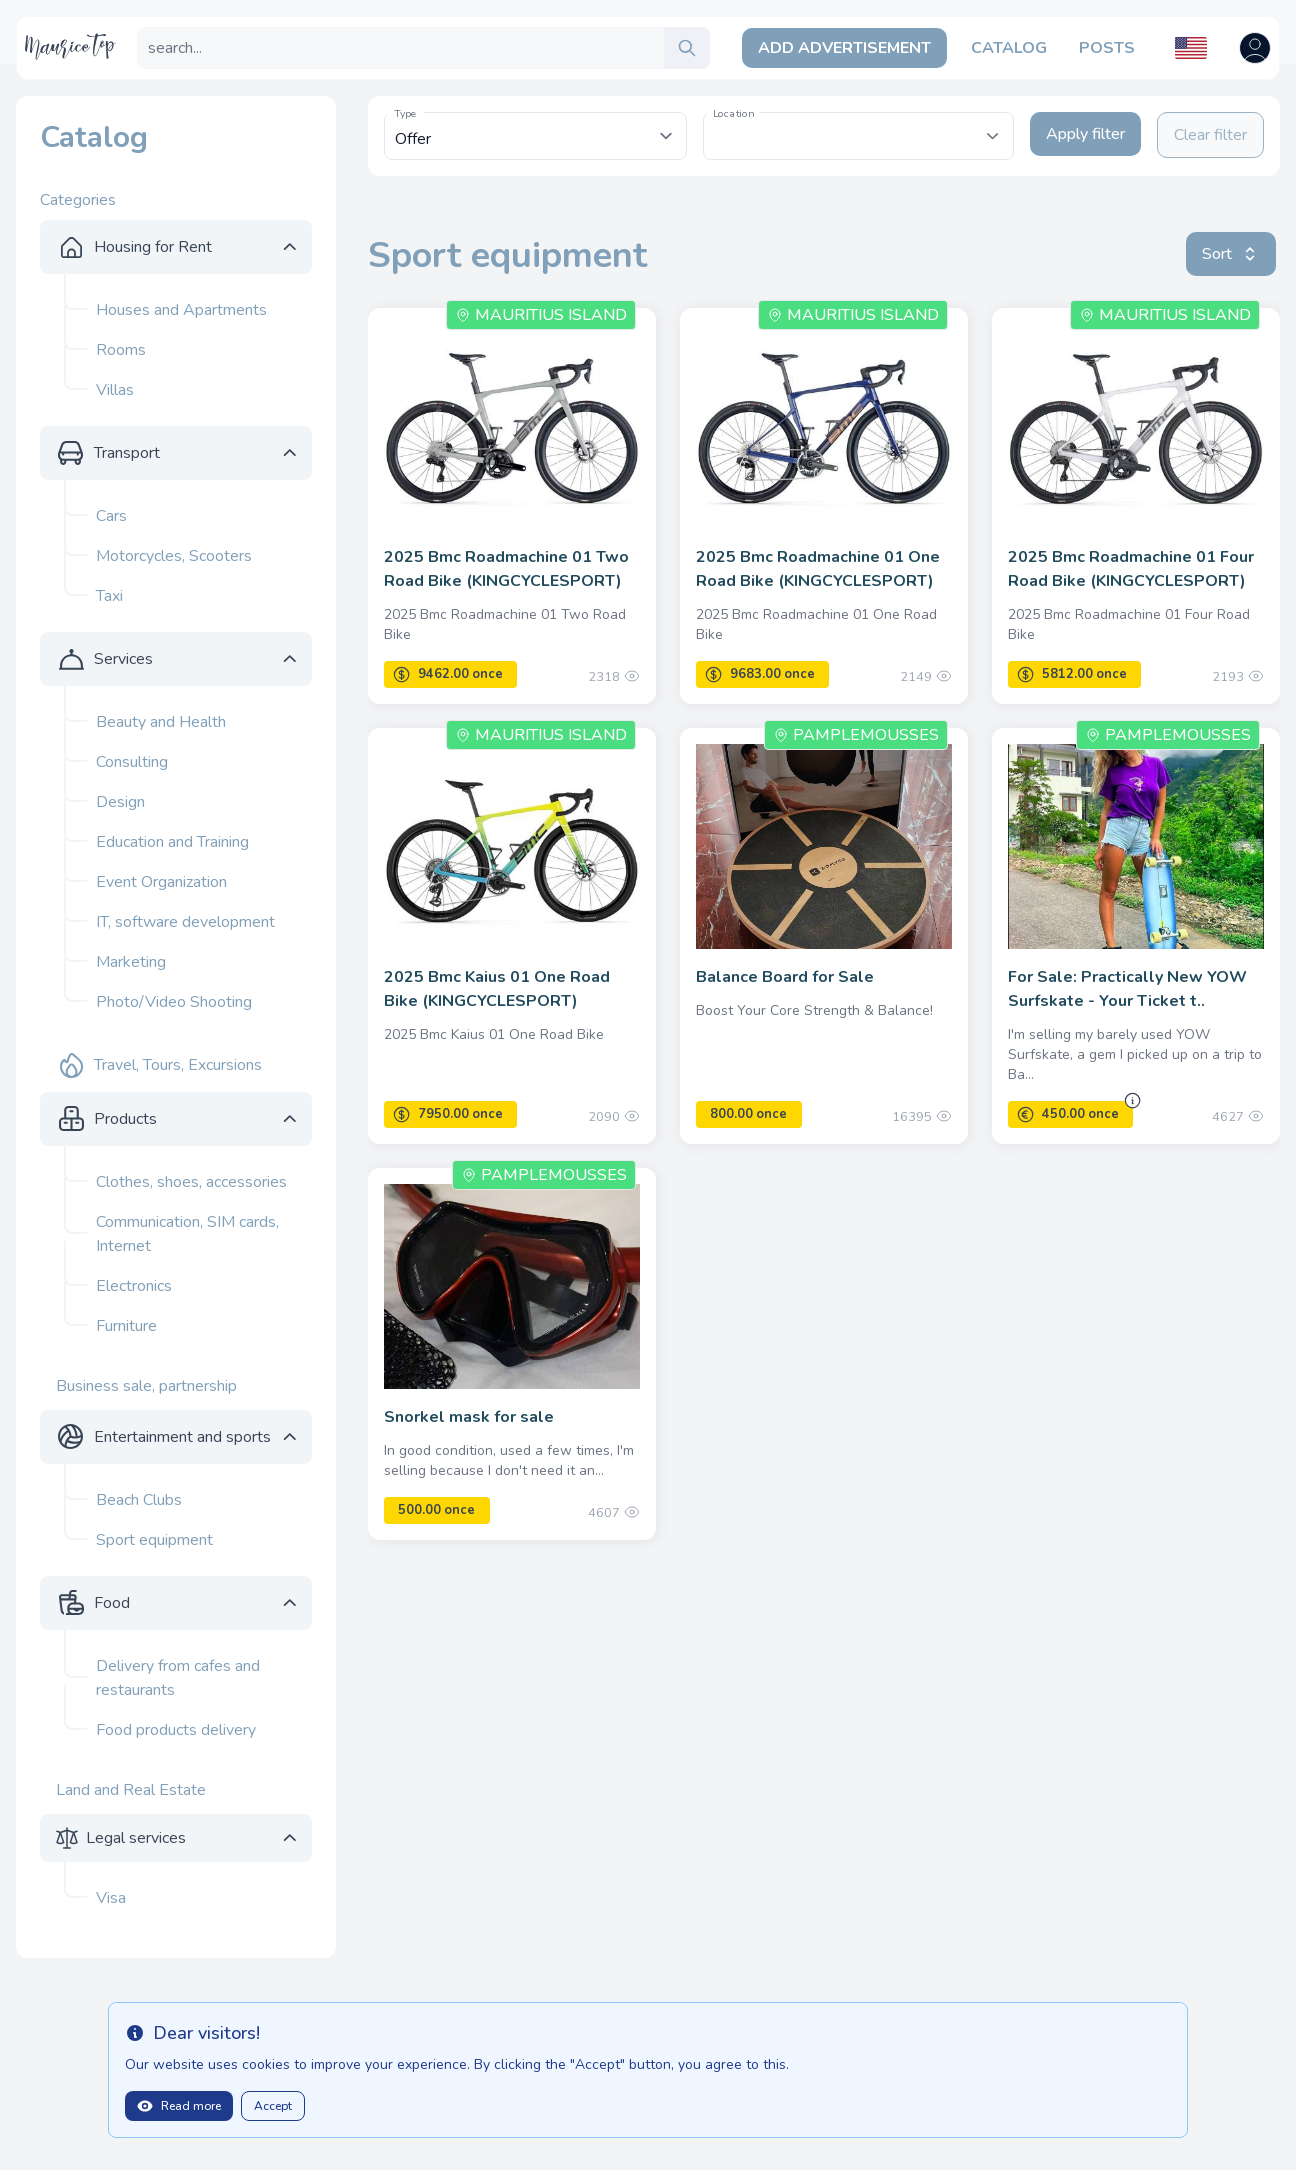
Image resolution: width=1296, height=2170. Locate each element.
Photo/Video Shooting (174, 1002)
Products (125, 1119)
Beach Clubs (139, 1500)
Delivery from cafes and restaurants (178, 1678)
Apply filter (1085, 134)
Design (120, 802)
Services (123, 659)
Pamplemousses (856, 735)
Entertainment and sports (182, 1437)
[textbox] (858, 126)
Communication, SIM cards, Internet (187, 1234)
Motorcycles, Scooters (174, 556)
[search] (687, 48)
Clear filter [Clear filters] (1210, 135)
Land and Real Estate (131, 1790)
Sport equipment (154, 1540)
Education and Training (172, 842)
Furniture (126, 1326)
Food (112, 1603)
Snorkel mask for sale (469, 1417)
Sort (1231, 254)
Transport (127, 453)
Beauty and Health (161, 722)
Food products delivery (176, 1730)
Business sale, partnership (146, 1386)
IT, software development (185, 922)
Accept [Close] (273, 2106)
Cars (111, 516)
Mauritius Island (541, 315)
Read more (179, 2106)
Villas (115, 390)
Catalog (1009, 48)
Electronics (134, 1286)
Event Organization (161, 882)
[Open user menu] (1255, 48)
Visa (111, 1898)
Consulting (132, 762)
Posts (1107, 48)
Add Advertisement (844, 48)
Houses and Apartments (181, 310)
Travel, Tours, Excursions (178, 1065)
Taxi (109, 596)
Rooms (121, 350)
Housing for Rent (153, 247)
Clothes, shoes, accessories (191, 1182)
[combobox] (858, 136)
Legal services (136, 1838)
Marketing (131, 962)
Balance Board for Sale (785, 977)
